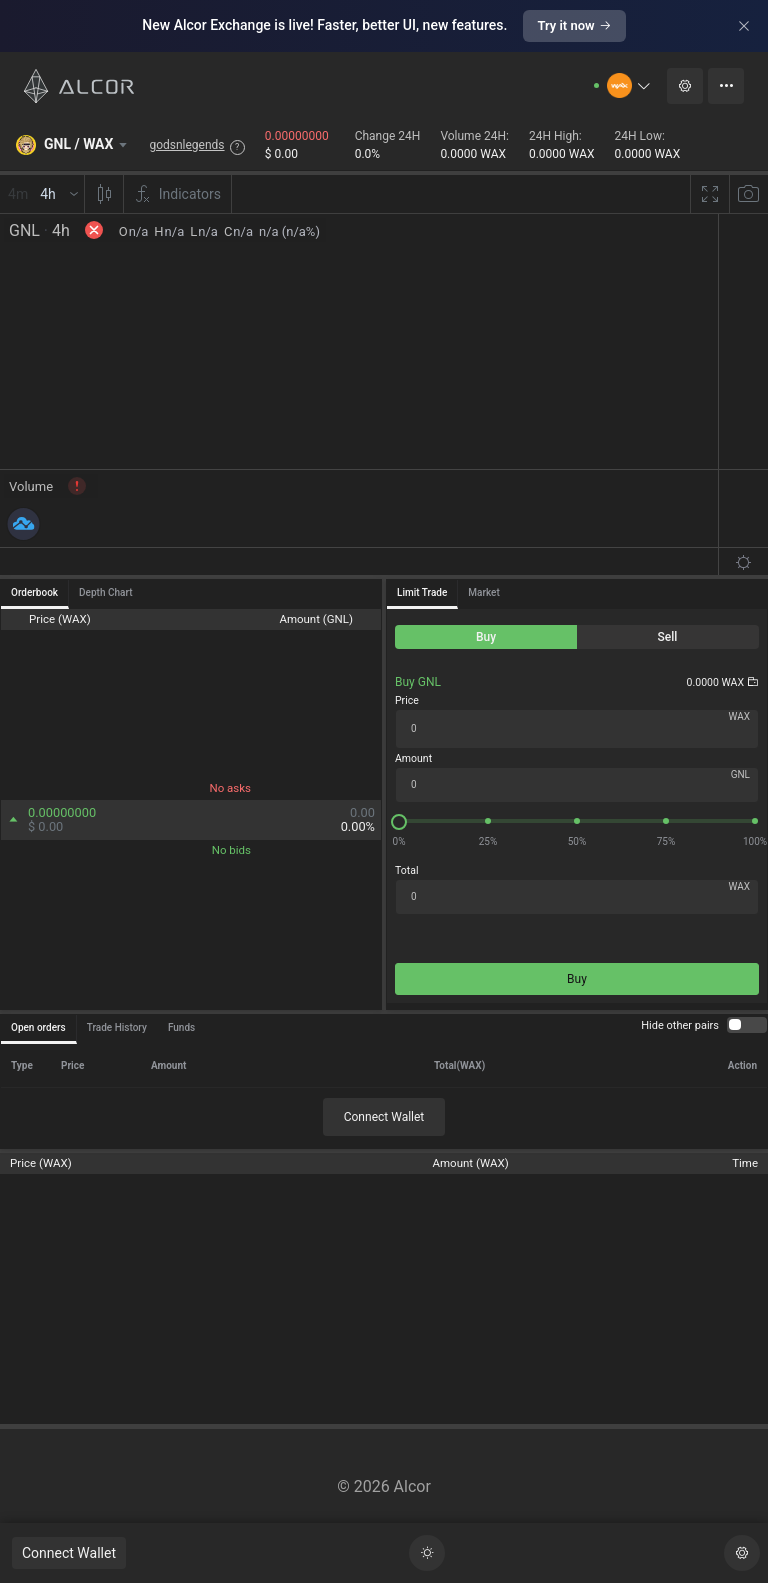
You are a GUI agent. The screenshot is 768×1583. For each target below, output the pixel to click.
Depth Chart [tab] (105, 592)
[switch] (747, 1025)
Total (406, 870)
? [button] (237, 147)
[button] (629, 85)
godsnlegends (186, 145)
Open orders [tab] (38, 1027)
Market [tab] (483, 592)
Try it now (574, 25)
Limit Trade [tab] (422, 592)
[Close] (744, 26)
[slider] (577, 821)
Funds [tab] (181, 1027)
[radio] (486, 637)
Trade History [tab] (117, 1027)
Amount (413, 758)
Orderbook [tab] (34, 592)
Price (407, 700)
